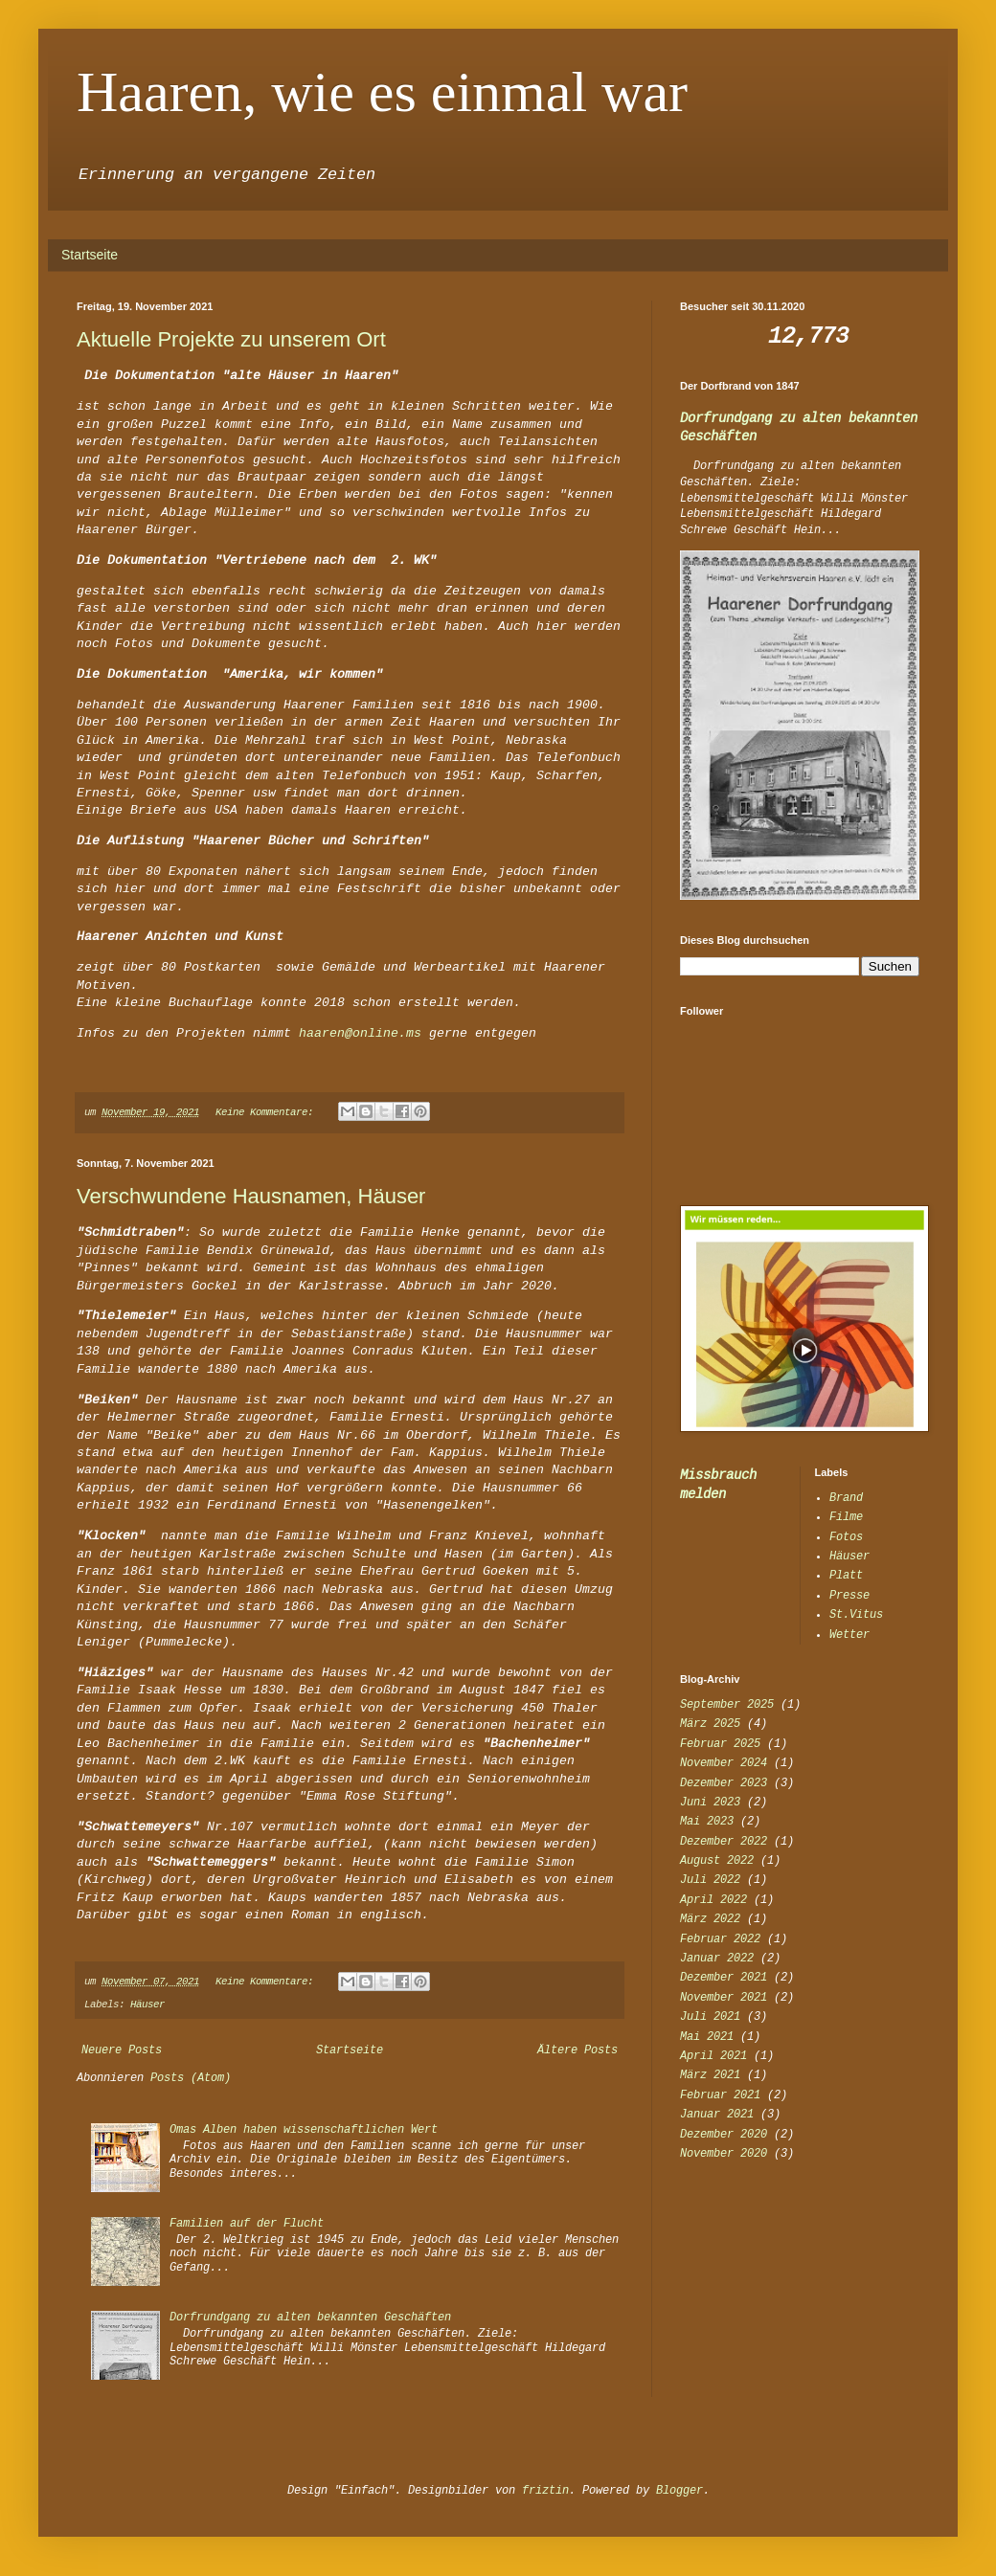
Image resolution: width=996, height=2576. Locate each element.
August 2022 (717, 1861)
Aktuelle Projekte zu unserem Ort (231, 339)
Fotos (846, 1537)
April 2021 (713, 2056)
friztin (545, 2491)
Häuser (147, 2004)
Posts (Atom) (190, 2078)
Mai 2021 (707, 2037)
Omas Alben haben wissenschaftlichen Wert (304, 2130)
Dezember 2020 (723, 2134)
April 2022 (713, 1900)
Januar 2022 (717, 1958)
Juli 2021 (710, 2017)
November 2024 (723, 1763)
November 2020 (723, 2154)
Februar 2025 (720, 1744)
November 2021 (723, 1998)
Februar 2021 (720, 2095)
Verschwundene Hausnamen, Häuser (251, 1196)
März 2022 (710, 1919)
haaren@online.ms (360, 1033)
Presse (849, 1595)
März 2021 (710, 2075)
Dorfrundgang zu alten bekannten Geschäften (310, 2317)
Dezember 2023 (723, 1783)
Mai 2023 (707, 1821)
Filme (846, 1517)
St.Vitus (856, 1615)
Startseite (89, 254)
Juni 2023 (710, 1802)
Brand (846, 1498)
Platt (846, 1575)
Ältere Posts (577, 2050)
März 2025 (710, 1724)
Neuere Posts (121, 2050)
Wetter (849, 1635)
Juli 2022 (710, 1880)
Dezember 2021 (723, 1977)
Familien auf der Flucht (247, 2223)
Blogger (679, 2491)
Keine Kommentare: (267, 1112)
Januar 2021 (717, 2114)
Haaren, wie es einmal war (382, 91)
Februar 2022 (720, 1939)
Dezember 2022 (723, 1841)
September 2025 (727, 1705)
